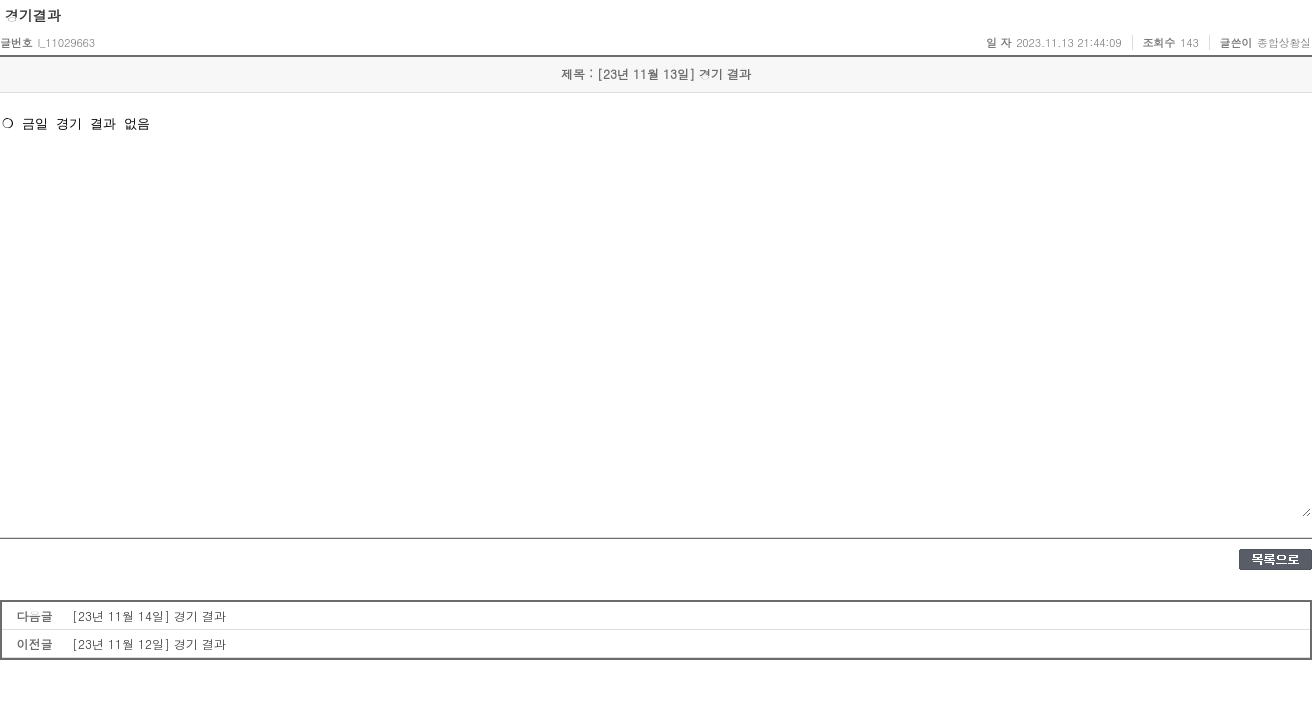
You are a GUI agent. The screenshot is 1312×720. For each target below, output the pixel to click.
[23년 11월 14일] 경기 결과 (149, 615)
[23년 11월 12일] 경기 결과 (149, 643)
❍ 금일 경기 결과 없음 (655, 315)
